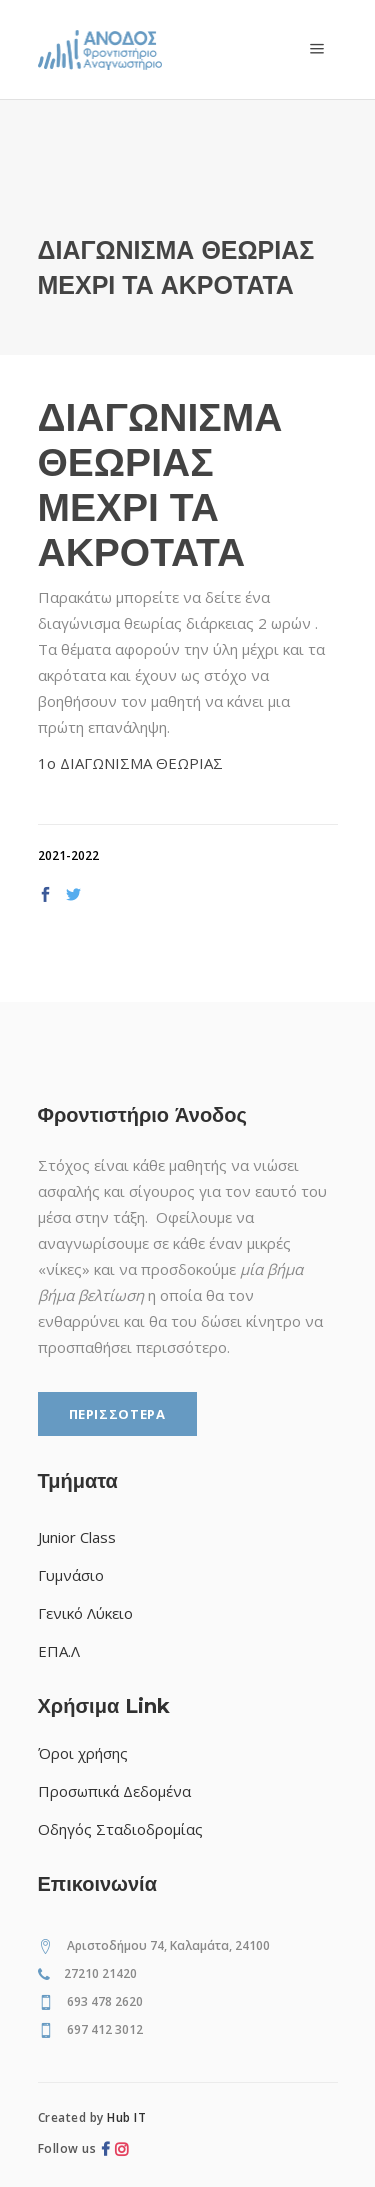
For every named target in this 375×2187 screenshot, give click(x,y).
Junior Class (77, 1537)
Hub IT (126, 2117)
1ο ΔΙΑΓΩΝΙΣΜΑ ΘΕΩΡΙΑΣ (130, 763)
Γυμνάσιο (71, 1575)
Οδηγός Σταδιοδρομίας (120, 1829)
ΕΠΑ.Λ (59, 1651)
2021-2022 (68, 855)
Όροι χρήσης (83, 1753)
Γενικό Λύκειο (85, 1613)
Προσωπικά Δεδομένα (114, 1791)
